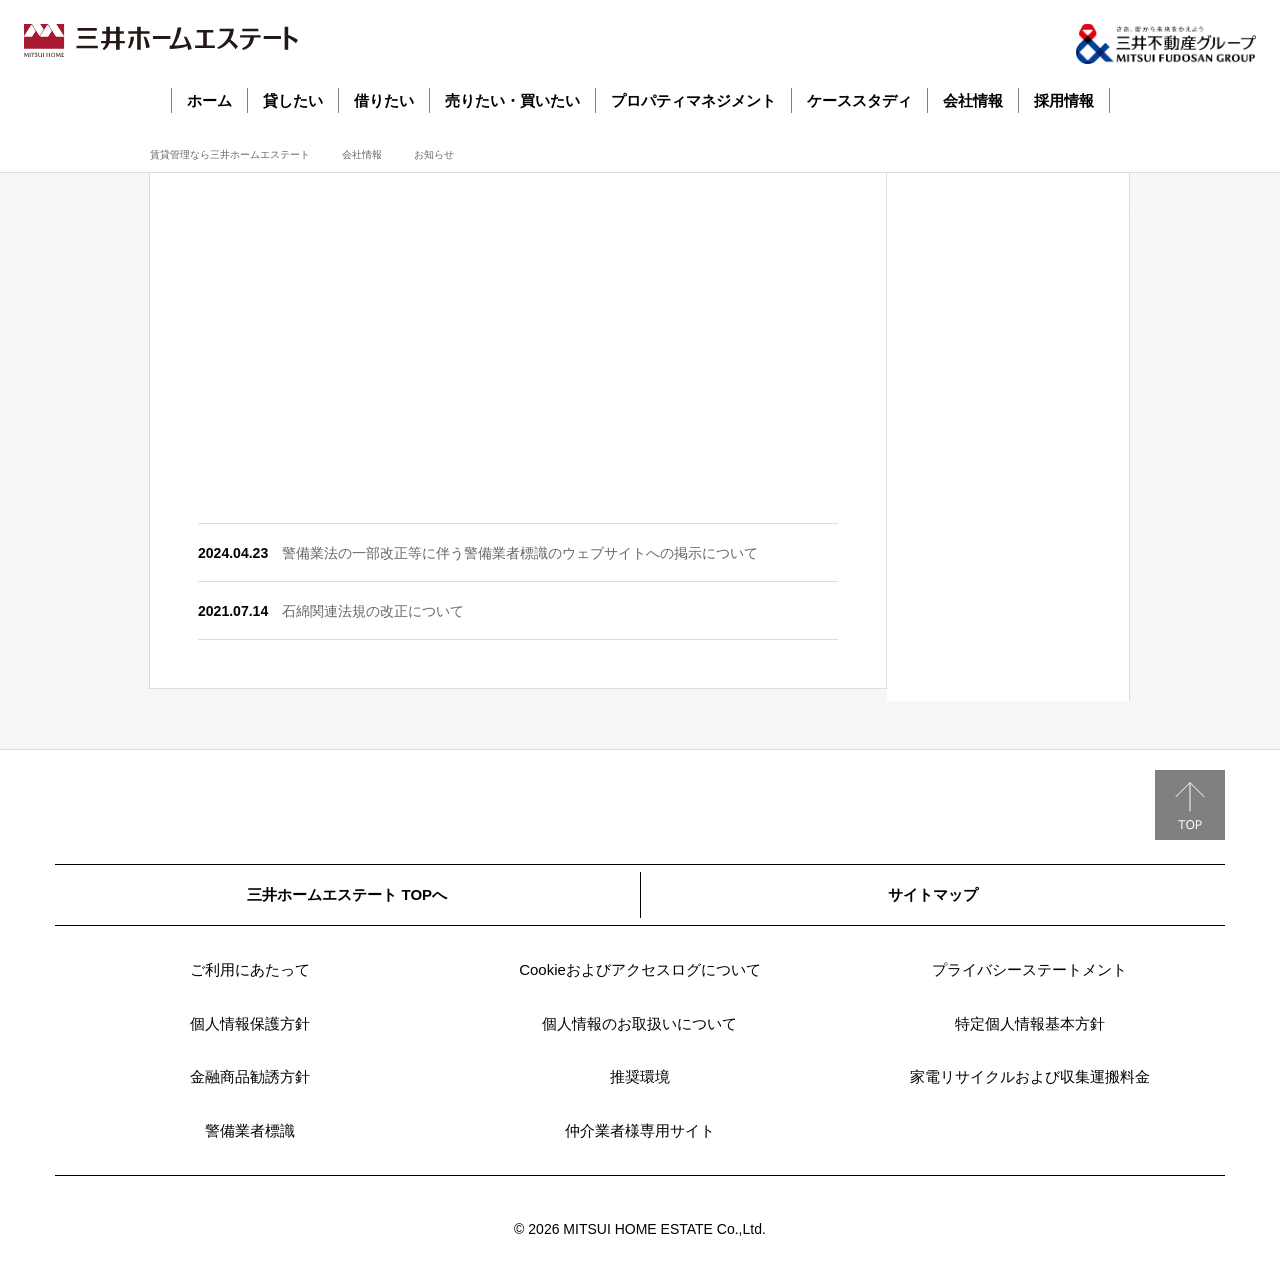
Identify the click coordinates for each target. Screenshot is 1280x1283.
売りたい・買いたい (512, 100)
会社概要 (1008, 293)
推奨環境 (640, 1076)
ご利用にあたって (250, 969)
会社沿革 (1008, 389)
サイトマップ (933, 894)
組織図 (1008, 533)
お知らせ (1008, 677)
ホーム (209, 100)
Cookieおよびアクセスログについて (640, 969)
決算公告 (1008, 485)
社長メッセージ (1008, 245)
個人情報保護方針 (250, 1023)
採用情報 (1064, 100)
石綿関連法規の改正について (373, 611)
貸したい (293, 100)
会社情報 (973, 100)
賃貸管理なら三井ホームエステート (230, 154)
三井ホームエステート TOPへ (347, 894)
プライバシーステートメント (1029, 969)
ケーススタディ (859, 100)
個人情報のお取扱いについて (639, 1023)
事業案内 (1008, 341)
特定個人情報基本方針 (1030, 1023)
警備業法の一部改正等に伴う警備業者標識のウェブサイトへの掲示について (520, 553)
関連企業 (1008, 629)
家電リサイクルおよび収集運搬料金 (1030, 1076)
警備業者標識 (250, 1130)
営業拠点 (1008, 581)
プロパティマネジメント (693, 100)
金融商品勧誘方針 (250, 1076)
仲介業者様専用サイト (640, 1130)
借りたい (384, 100)
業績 (1008, 437)
